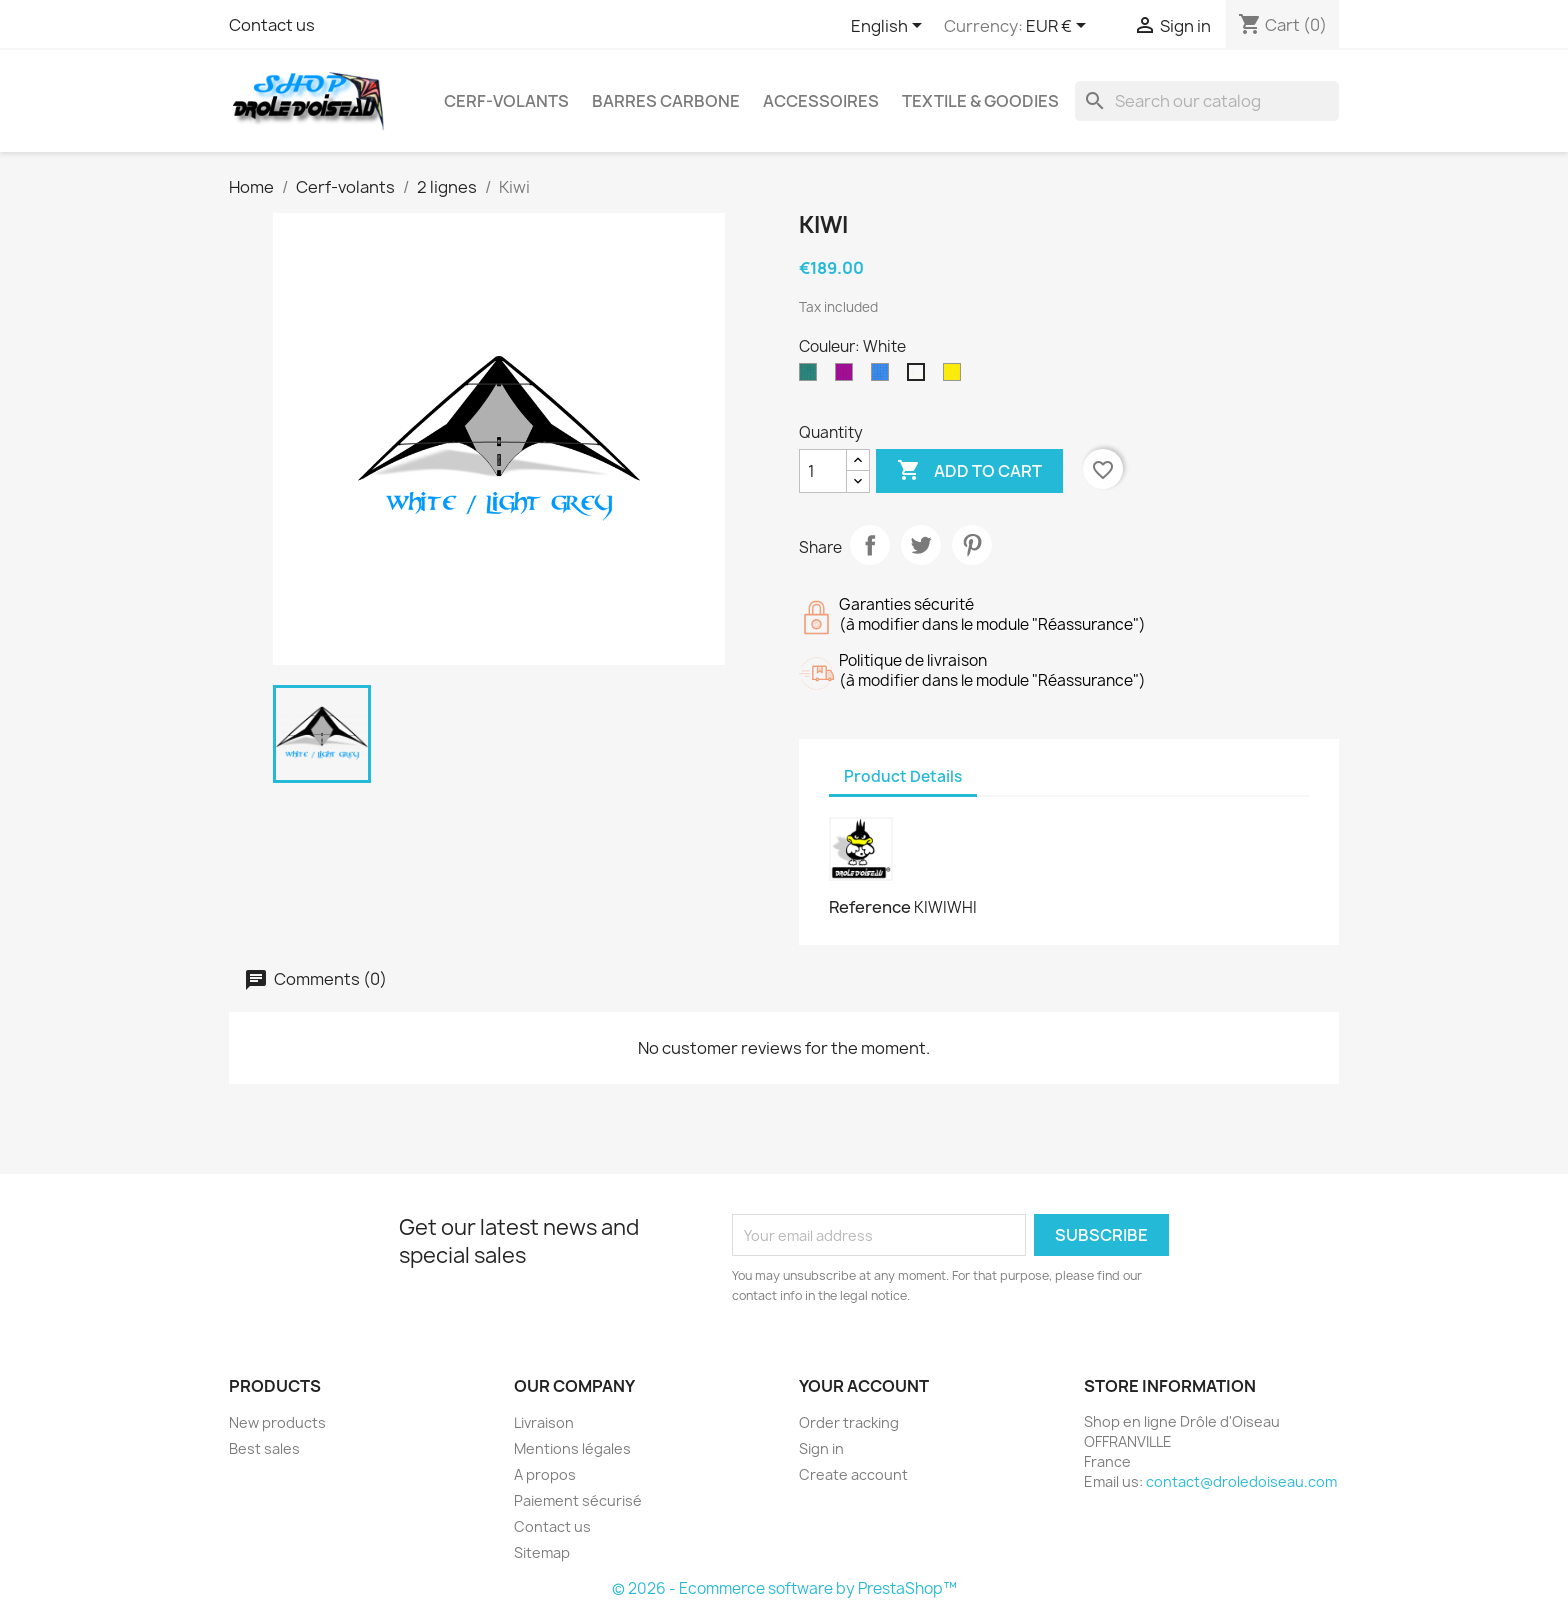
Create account (853, 1474)
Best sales (264, 1448)
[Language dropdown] (890, 27)
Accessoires (821, 101)
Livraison (544, 1422)
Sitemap (542, 1552)
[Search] (1207, 101)
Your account (864, 1386)
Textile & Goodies (980, 101)
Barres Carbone (666, 101)
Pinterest (972, 545)
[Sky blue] (884, 377)
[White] (920, 377)
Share (870, 545)
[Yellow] (956, 377)
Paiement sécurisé (578, 1500)
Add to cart (969, 471)
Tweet (921, 545)
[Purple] (848, 377)
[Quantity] (823, 471)
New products (277, 1422)
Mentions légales (572, 1448)
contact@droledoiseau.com (1241, 1481)
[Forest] (812, 377)
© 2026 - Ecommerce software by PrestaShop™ (784, 1588)
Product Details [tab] (903, 776)
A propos (545, 1474)
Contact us (272, 25)
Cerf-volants (506, 101)
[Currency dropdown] (1059, 27)
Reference (870, 907)
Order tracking (849, 1422)
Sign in (821, 1448)
